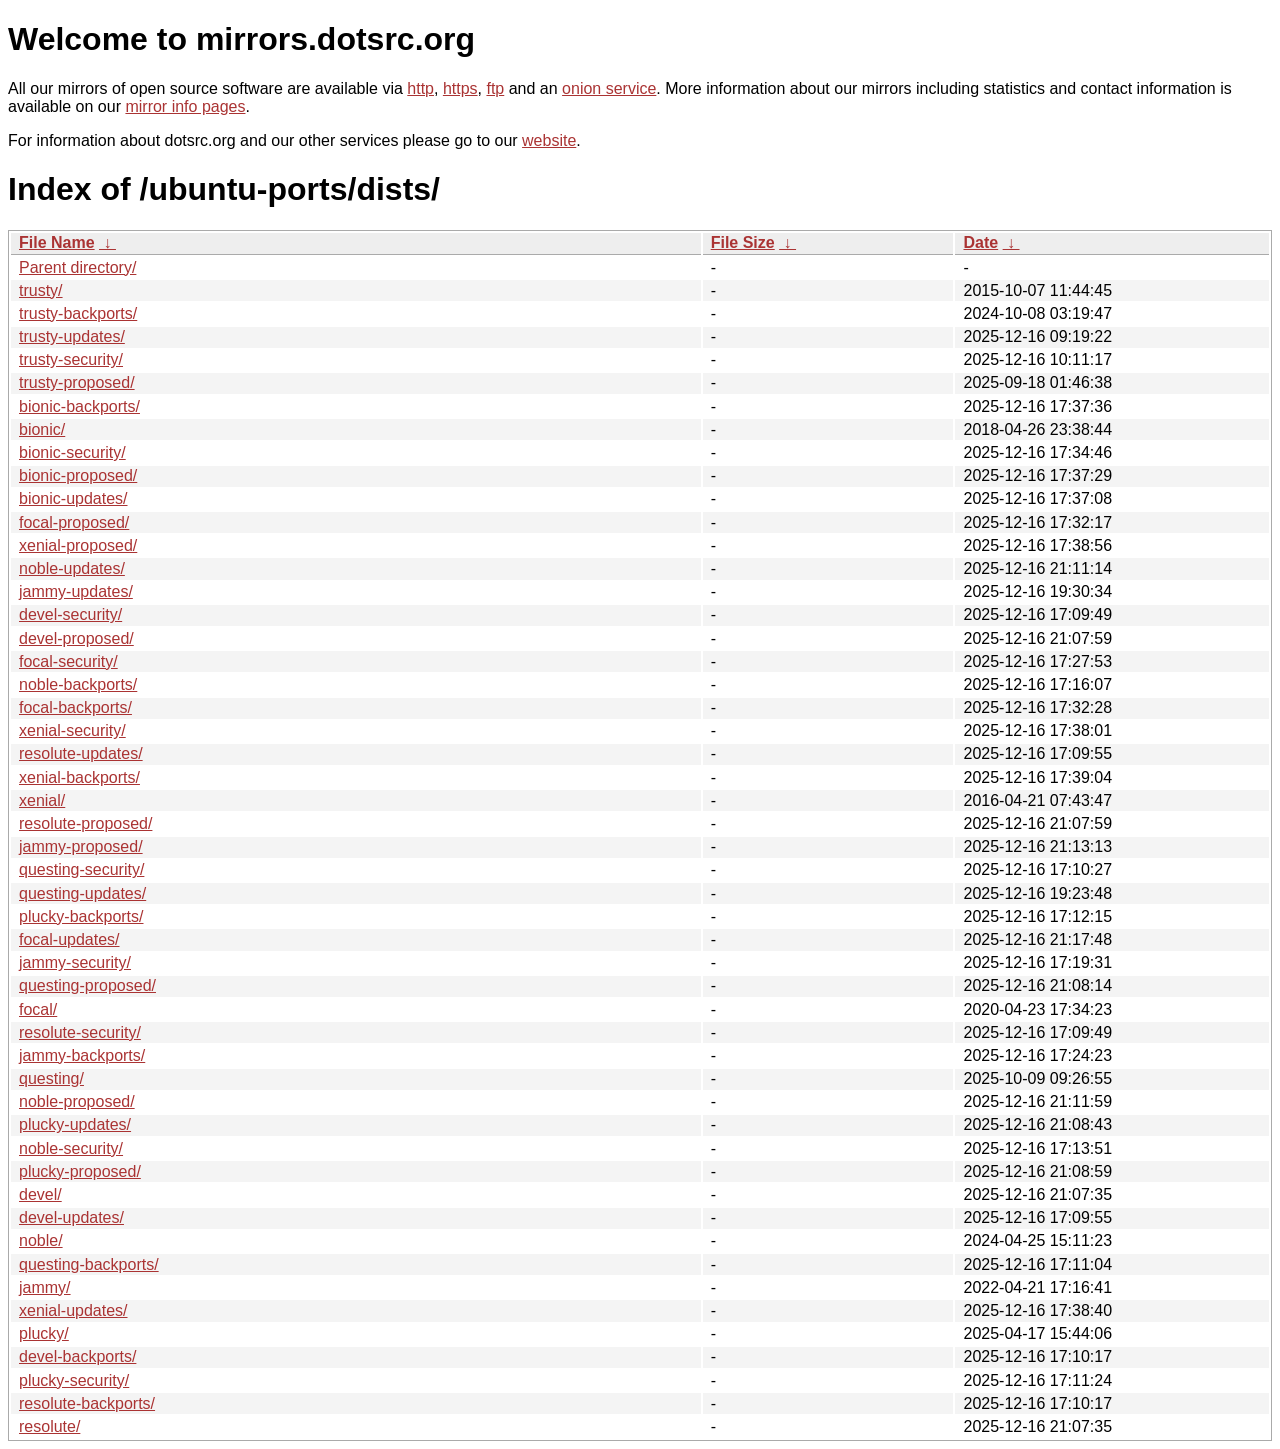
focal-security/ (68, 661)
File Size (743, 242)
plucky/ (44, 1333)
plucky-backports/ (81, 916)
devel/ (40, 1194)
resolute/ (49, 1426)
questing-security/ (81, 869)
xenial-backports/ (79, 777)
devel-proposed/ (76, 638)
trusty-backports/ (78, 313)
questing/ (51, 1078)
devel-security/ (70, 614)
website (549, 140)
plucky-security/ (74, 1380)
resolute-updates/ (81, 753)
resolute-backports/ (87, 1403)
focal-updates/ (69, 939)
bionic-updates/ (73, 498)
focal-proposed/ (74, 522)
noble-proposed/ (77, 1101)
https (460, 88)
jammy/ (45, 1287)
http (420, 88)
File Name (57, 242)
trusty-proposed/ (77, 382)
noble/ (41, 1240)
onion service (609, 88)
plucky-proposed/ (80, 1171)
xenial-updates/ (73, 1310)
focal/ (38, 1009)
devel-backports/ (77, 1356)
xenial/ (42, 800)
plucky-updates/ (75, 1124)
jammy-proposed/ (81, 846)
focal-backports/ (75, 707)
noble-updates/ (72, 568)
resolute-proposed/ (85, 823)
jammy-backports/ (82, 1055)
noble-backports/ (78, 684)
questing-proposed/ (87, 985)
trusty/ (41, 290)
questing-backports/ (89, 1264)
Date (980, 242)
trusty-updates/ (72, 336)
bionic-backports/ (79, 406)
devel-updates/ (71, 1217)
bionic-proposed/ (78, 475)
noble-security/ (71, 1148)
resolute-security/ (80, 1032)
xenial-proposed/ (78, 545)
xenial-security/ (72, 730)
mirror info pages (185, 106)
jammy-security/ (75, 962)
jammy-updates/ (76, 591)
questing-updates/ (82, 893)
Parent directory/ (77, 267)
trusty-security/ (71, 359)
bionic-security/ (72, 452)
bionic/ (42, 429)
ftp (495, 88)
